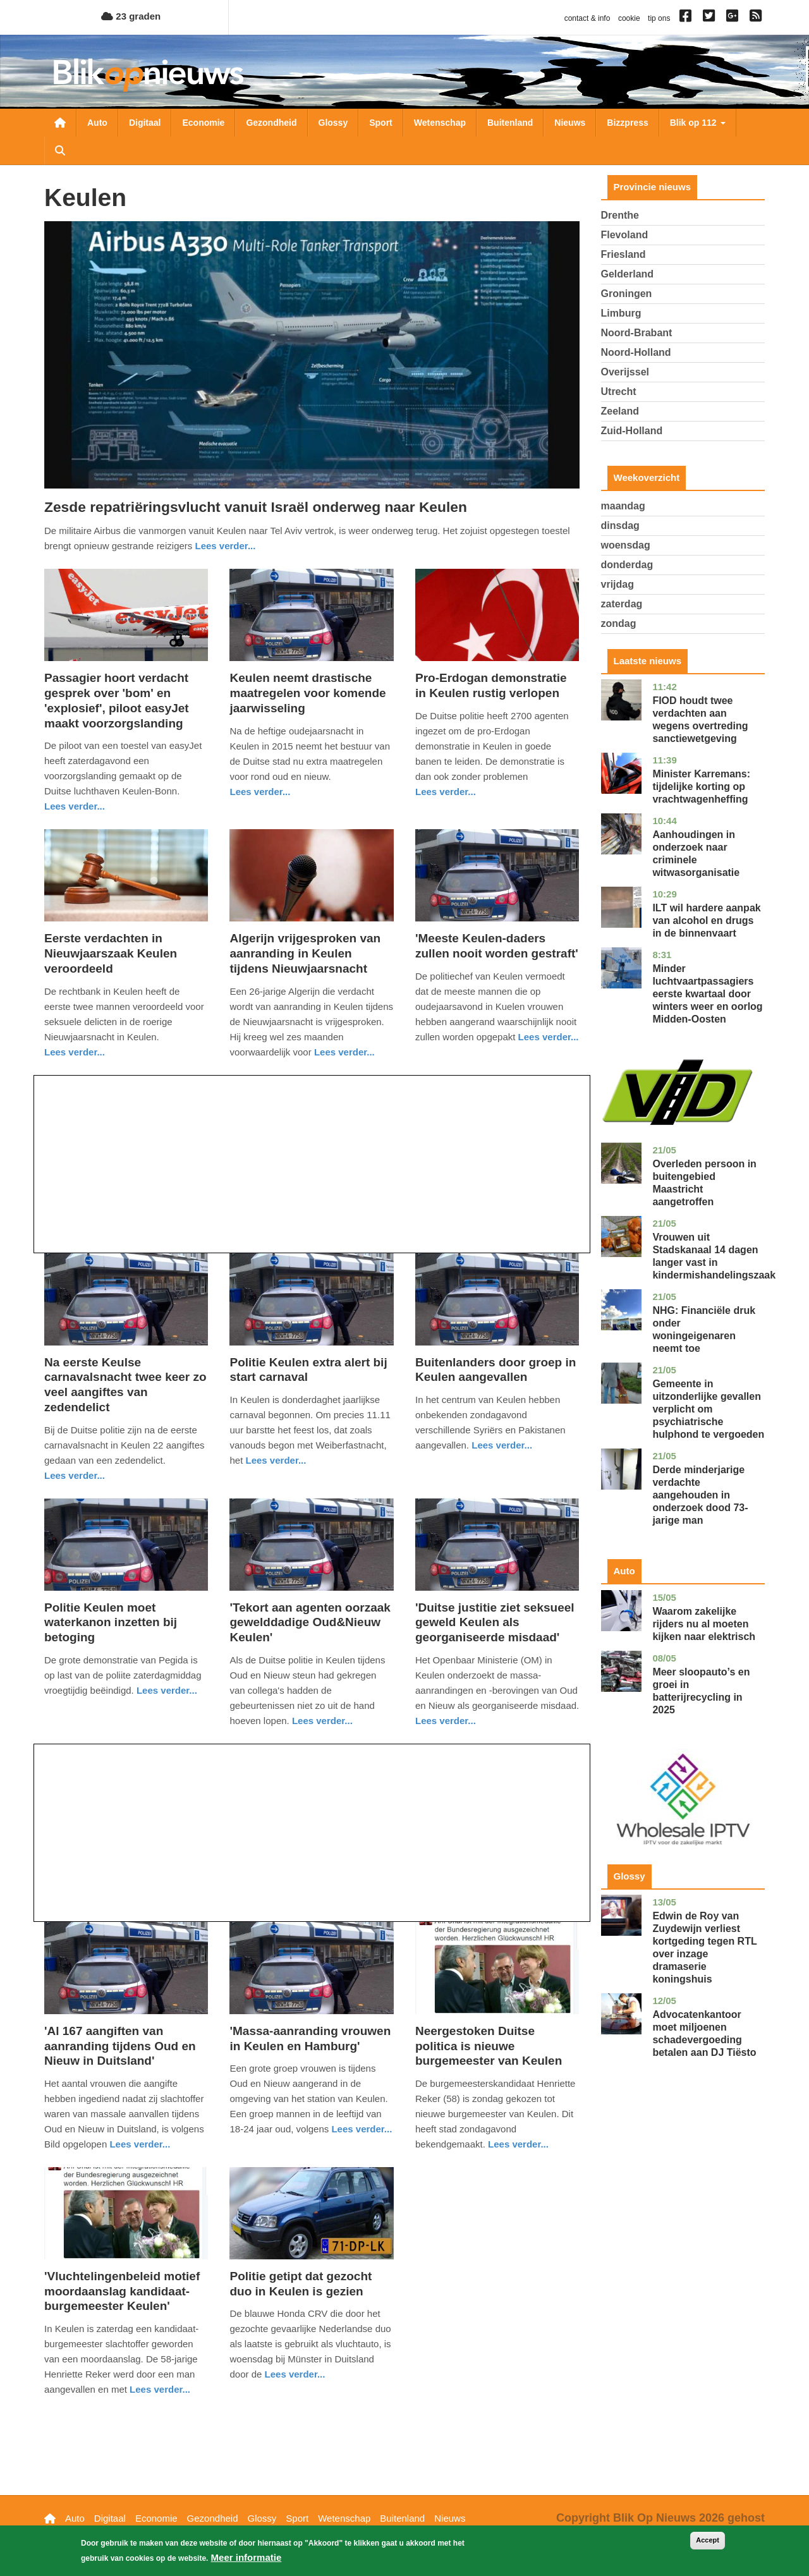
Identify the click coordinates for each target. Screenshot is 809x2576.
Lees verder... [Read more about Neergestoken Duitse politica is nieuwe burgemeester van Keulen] (518, 2144)
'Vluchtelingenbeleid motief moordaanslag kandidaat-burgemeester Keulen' (122, 2291)
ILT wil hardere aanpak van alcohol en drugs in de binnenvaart (706, 920)
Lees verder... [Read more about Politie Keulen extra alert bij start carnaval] (276, 1460)
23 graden (131, 16)
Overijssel (625, 372)
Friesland (623, 254)
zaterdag (622, 603)
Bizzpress (627, 123)
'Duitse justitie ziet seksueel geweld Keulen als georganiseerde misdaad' (495, 1622)
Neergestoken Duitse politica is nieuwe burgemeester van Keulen (488, 2046)
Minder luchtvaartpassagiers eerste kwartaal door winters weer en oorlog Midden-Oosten (707, 993)
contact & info (587, 18)
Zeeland (620, 411)
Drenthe (620, 215)
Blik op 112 (698, 123)
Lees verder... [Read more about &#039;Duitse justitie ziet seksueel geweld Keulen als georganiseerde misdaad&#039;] (445, 1720)
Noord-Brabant (636, 332)
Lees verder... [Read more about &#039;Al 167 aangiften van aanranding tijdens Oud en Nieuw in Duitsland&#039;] (139, 2144)
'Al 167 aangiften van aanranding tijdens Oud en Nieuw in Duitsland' (120, 2046)
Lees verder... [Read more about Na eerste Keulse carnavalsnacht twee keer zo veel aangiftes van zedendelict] (74, 1475)
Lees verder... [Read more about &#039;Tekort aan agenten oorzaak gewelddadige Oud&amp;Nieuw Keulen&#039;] (322, 1720)
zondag (618, 623)
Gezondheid (271, 123)
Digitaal (145, 123)
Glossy (333, 123)
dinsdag (620, 525)
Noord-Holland (636, 352)
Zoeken (60, 150)
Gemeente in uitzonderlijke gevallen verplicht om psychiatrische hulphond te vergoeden (708, 1409)
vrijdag (617, 584)
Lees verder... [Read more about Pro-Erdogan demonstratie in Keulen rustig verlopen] (445, 791)
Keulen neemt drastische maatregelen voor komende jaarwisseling (307, 693)
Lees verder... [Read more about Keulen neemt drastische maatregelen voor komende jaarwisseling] (259, 791)
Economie (203, 123)
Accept (707, 2542)
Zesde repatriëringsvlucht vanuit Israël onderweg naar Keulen (255, 507)
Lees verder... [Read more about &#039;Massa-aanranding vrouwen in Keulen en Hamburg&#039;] (361, 2128)
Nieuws (569, 123)
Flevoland (624, 234)
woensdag (625, 545)
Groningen (626, 293)
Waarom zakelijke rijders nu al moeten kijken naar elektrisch (703, 1624)
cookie (629, 18)
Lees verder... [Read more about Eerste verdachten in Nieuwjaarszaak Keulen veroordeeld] (74, 1052)
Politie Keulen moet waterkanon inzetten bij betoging (110, 1622)
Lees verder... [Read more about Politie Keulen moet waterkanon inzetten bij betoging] (167, 1690)
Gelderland (627, 274)
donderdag (627, 564)
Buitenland (510, 123)
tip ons (659, 18)
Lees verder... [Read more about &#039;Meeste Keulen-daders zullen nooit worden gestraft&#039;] (548, 1036)
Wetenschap (440, 123)
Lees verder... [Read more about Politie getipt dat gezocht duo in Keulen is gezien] (295, 2374)
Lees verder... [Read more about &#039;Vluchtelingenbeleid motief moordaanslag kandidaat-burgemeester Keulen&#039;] (160, 2389)
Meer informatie (246, 2559)
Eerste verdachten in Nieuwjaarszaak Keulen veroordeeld (110, 953)
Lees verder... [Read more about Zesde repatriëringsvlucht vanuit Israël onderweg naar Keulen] (225, 545)
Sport (380, 123)
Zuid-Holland (632, 430)
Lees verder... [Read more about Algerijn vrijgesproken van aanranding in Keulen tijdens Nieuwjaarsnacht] (344, 1052)
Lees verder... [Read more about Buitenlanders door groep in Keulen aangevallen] (501, 1445)
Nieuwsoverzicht (60, 123)
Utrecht (618, 391)
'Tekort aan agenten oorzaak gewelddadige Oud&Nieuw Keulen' (309, 1622)
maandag (623, 506)
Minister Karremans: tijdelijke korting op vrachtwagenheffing (701, 787)
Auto (97, 123)
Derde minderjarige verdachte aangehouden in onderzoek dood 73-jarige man (700, 1495)
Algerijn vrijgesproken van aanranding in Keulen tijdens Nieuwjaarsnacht (304, 953)
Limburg (621, 313)
